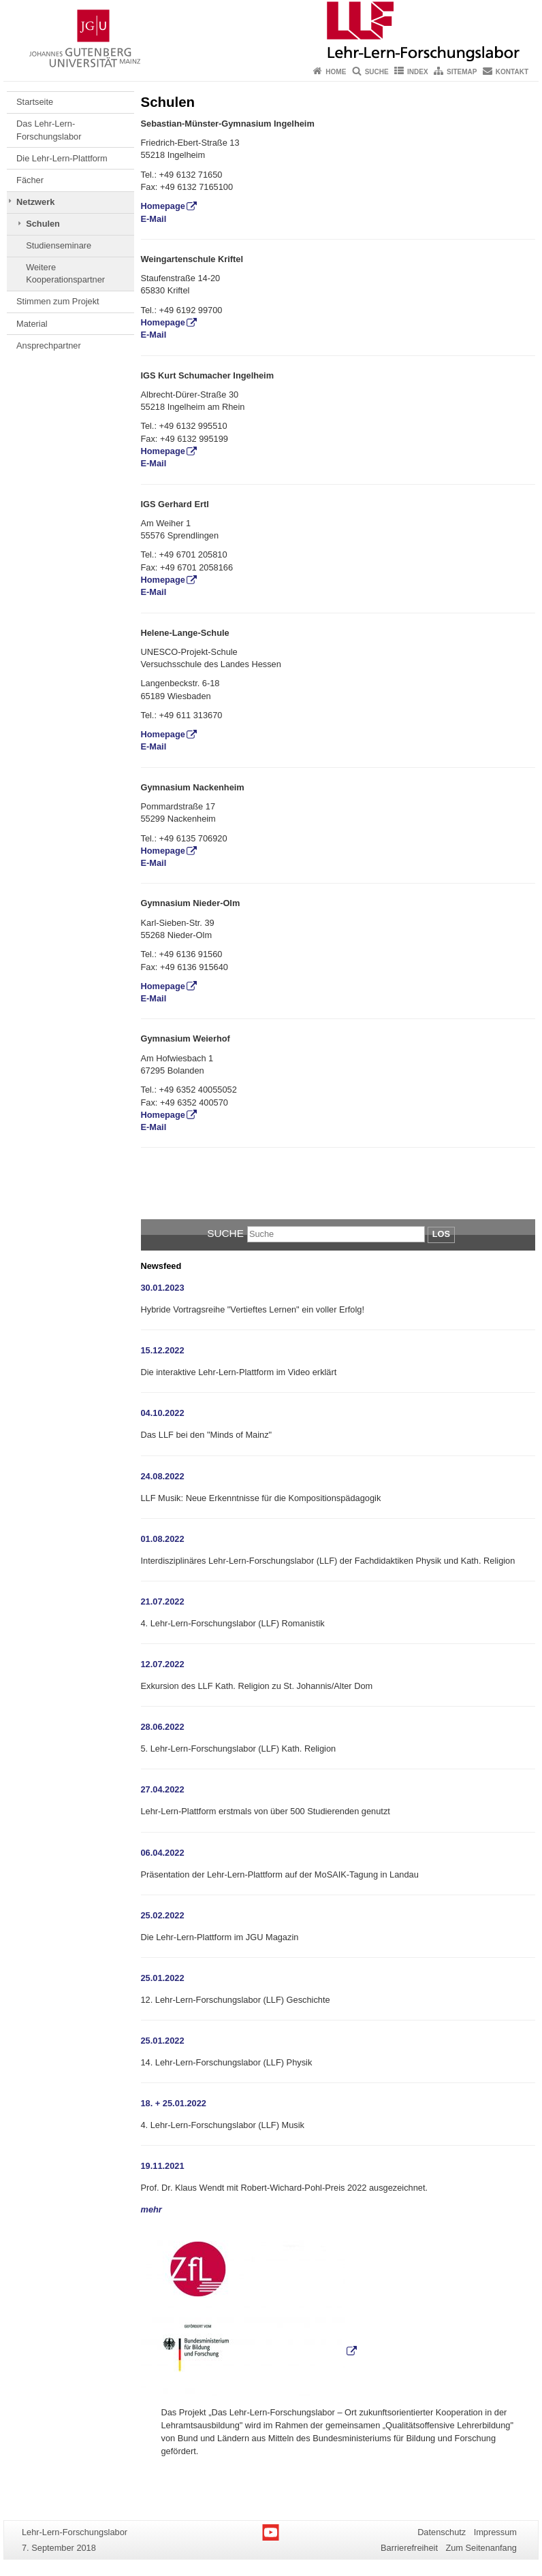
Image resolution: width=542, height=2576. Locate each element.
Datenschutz (441, 2532)
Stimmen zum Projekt (57, 301)
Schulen (43, 224)
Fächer (30, 180)
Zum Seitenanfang (481, 2548)
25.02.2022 (163, 1915)
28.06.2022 (163, 1727)
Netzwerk (35, 202)
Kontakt (512, 72)
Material (32, 324)
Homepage (163, 206)
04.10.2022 (163, 1413)
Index (417, 72)
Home (335, 72)
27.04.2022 (163, 1789)
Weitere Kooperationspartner (65, 273)
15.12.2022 (163, 1350)
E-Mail (154, 219)
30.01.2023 (163, 1288)
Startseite (34, 102)
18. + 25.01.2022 (173, 2103)
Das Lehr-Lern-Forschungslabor (48, 129)
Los (441, 1234)
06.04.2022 (163, 1853)
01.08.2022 (163, 1539)
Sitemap (462, 72)
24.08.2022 (163, 1476)
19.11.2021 (163, 2166)
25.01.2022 (163, 1978)
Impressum (495, 2532)
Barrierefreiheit (409, 2548)
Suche (377, 72)
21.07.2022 (163, 1601)
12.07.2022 (163, 1664)
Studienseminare (58, 245)
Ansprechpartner (48, 345)
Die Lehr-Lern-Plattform (62, 158)
